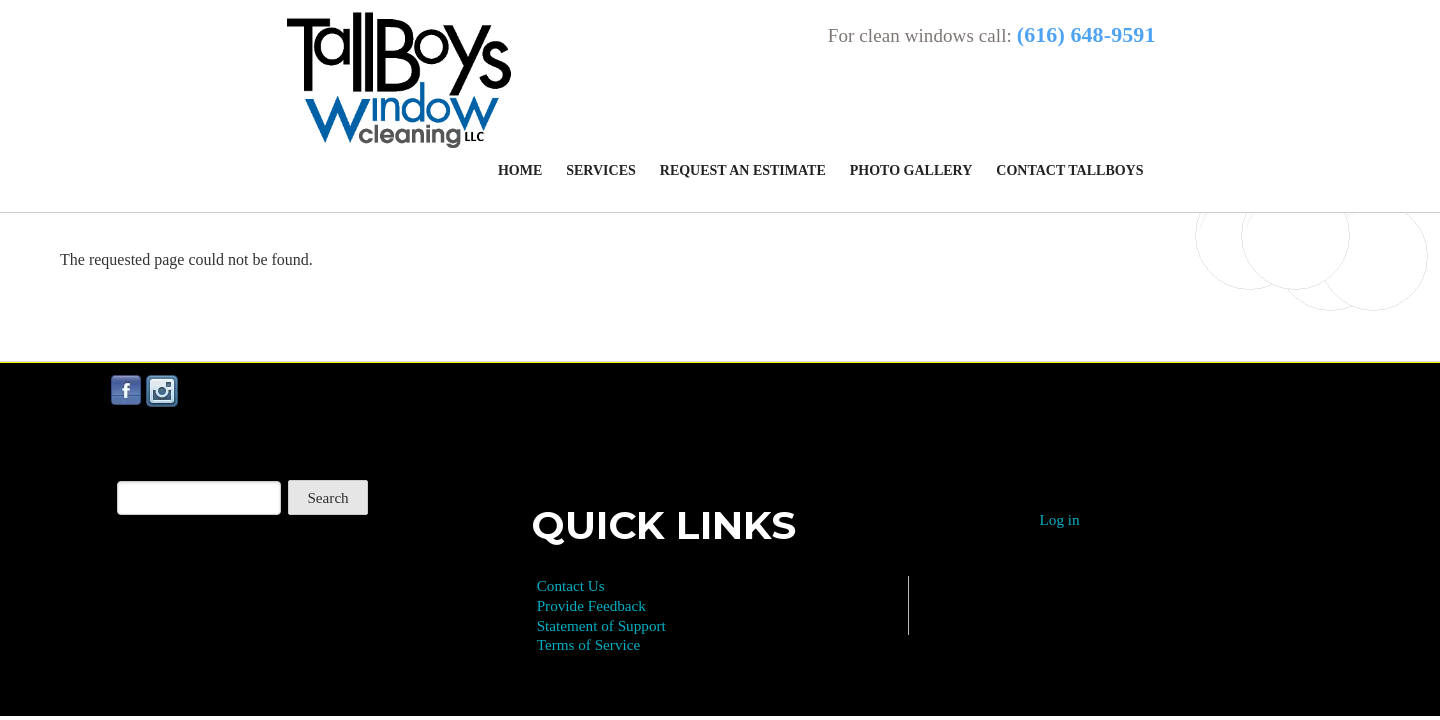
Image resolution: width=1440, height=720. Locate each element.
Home (520, 170)
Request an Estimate (743, 170)
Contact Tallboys (1069, 170)
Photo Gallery (911, 170)
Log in (1060, 519)
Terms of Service (589, 644)
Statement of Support (601, 625)
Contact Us (571, 585)
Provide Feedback (591, 605)
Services (601, 170)
